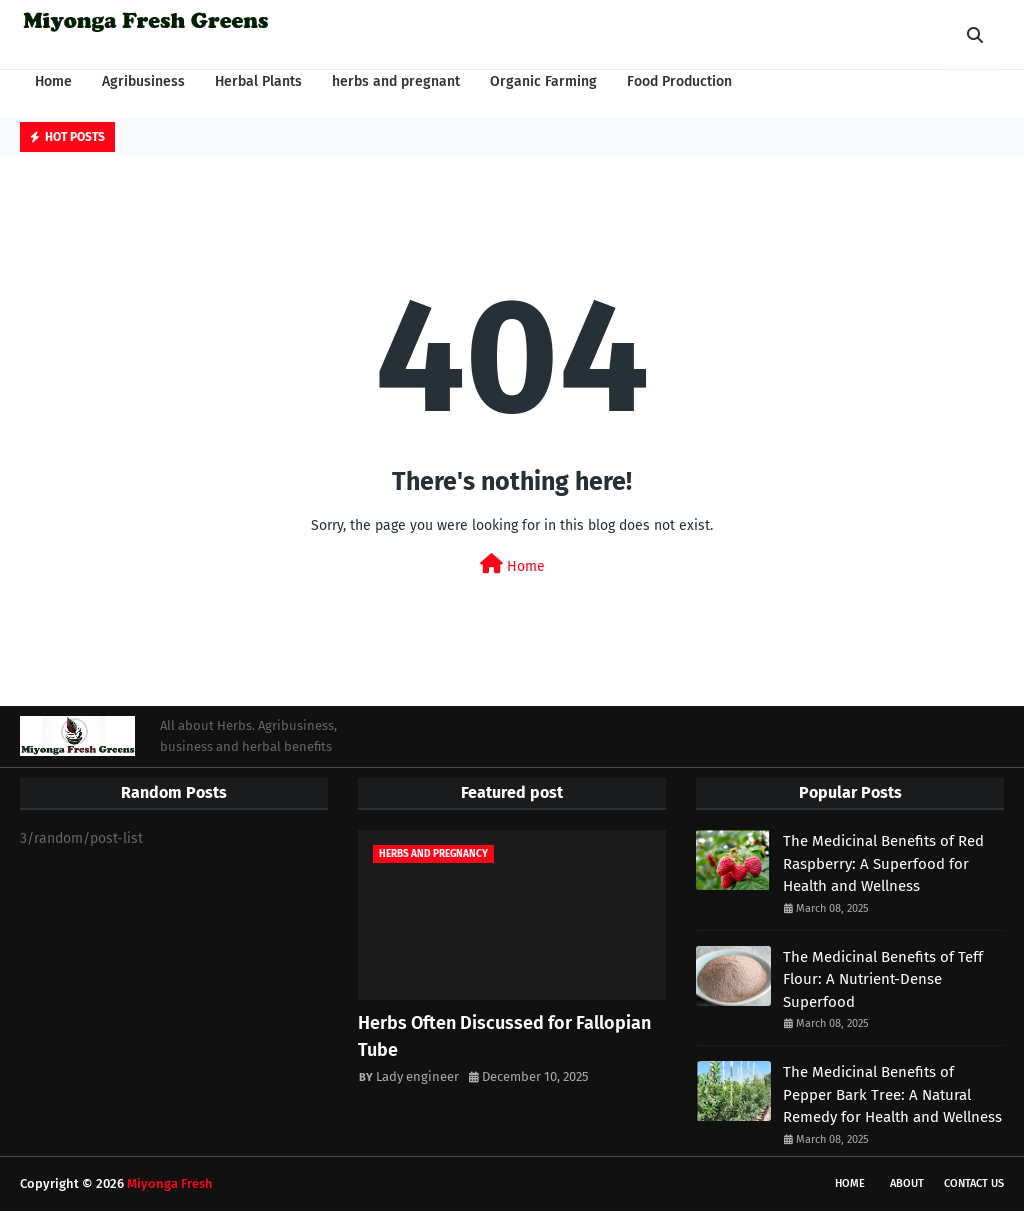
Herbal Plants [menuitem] (258, 81)
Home (512, 564)
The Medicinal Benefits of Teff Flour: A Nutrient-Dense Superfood (883, 979)
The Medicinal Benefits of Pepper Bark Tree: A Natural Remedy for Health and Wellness (892, 1094)
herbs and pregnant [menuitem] (396, 81)
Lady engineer (417, 1076)
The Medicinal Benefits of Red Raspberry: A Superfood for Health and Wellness (883, 863)
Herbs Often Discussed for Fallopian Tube (504, 1036)
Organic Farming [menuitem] (543, 81)
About (907, 1183)
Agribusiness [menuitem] (143, 81)
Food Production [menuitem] (679, 81)
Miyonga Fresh (170, 1183)
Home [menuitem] (53, 81)
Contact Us (974, 1183)
